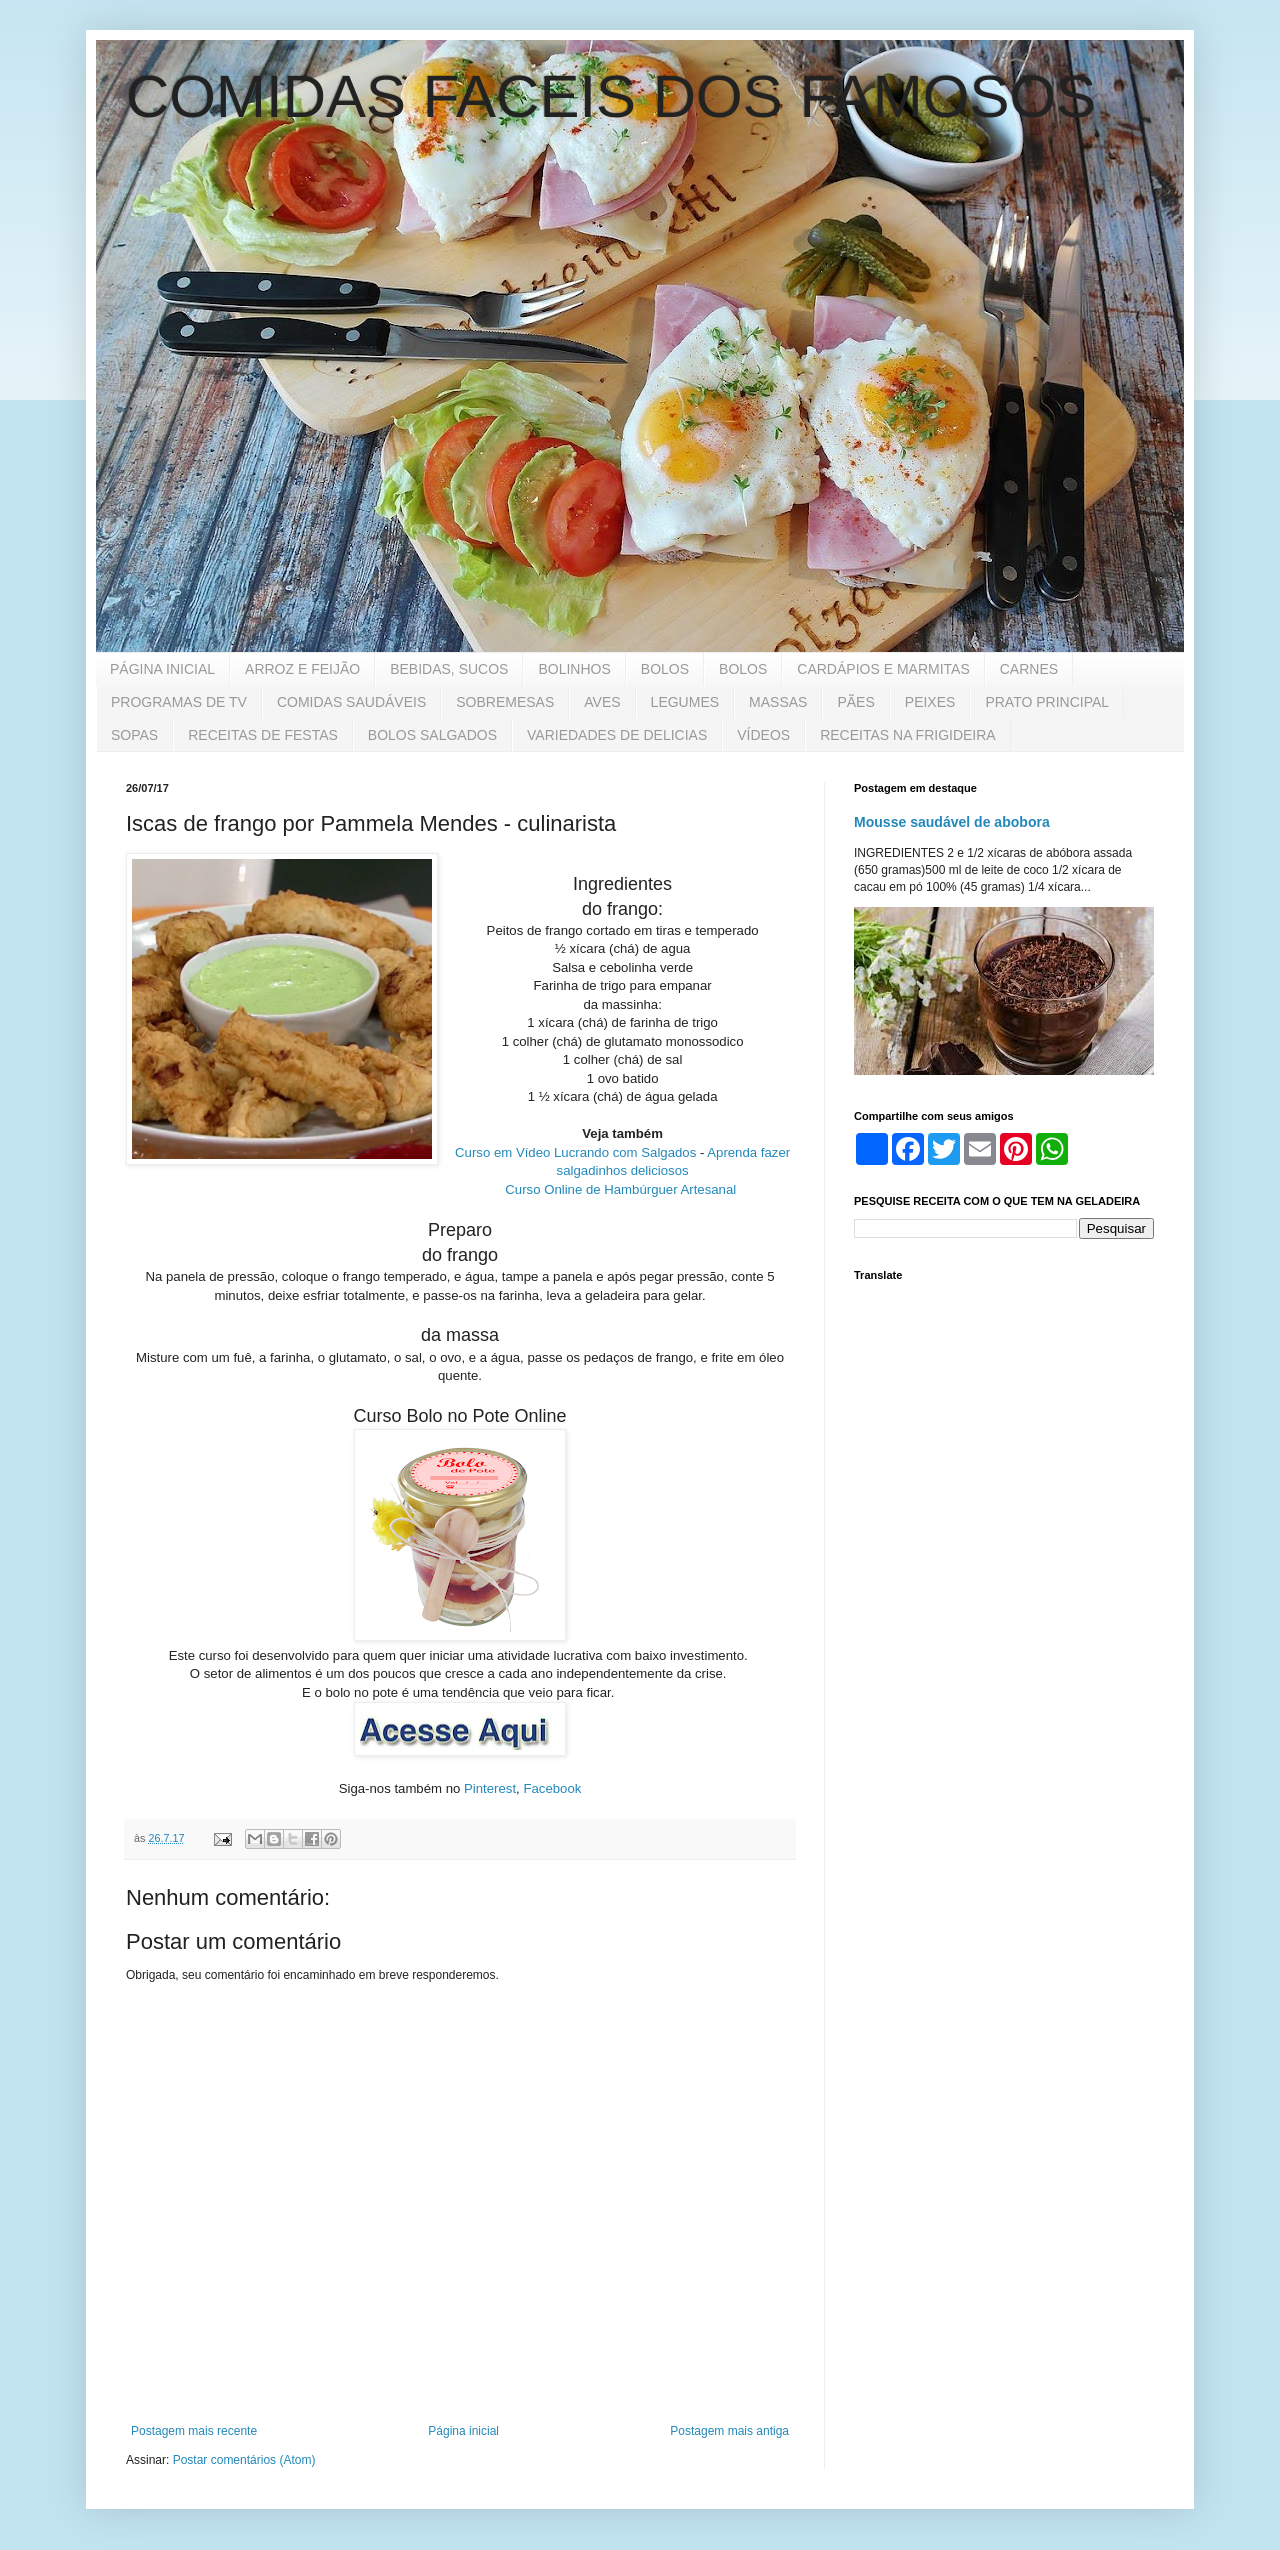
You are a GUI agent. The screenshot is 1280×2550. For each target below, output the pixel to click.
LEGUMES (685, 702)
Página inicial (463, 2431)
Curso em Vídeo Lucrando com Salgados (575, 1152)
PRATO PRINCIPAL (1047, 702)
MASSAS (778, 702)
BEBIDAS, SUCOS (449, 669)
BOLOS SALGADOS (432, 735)
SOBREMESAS (505, 702)
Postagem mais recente (194, 2431)
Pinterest (490, 1788)
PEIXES (930, 702)
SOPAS (134, 735)
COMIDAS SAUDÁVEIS (351, 702)
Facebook (552, 1788)
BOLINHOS (574, 669)
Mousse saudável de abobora (952, 822)
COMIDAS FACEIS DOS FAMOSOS (611, 96)
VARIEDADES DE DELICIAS (617, 735)
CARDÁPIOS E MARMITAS (883, 669)
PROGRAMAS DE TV (179, 702)
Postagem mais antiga (729, 2431)
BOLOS (665, 669)
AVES (602, 702)
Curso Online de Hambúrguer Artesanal (620, 1189)
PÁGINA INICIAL (162, 669)
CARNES (1029, 669)
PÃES (855, 702)
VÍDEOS (763, 735)
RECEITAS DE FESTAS (263, 735)
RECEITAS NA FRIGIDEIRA (908, 735)
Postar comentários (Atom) (244, 2460)
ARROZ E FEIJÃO (302, 669)
